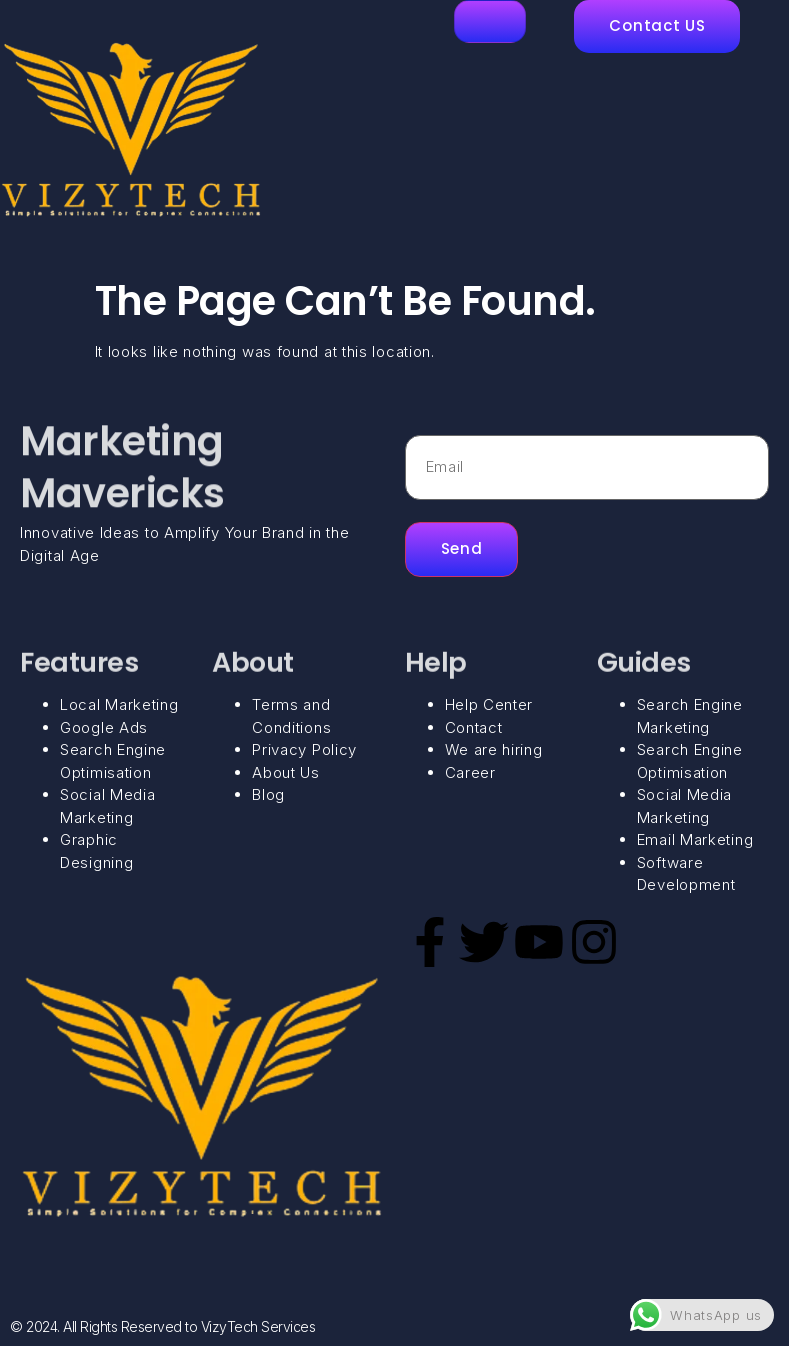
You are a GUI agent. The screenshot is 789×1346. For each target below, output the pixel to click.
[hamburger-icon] (490, 21)
